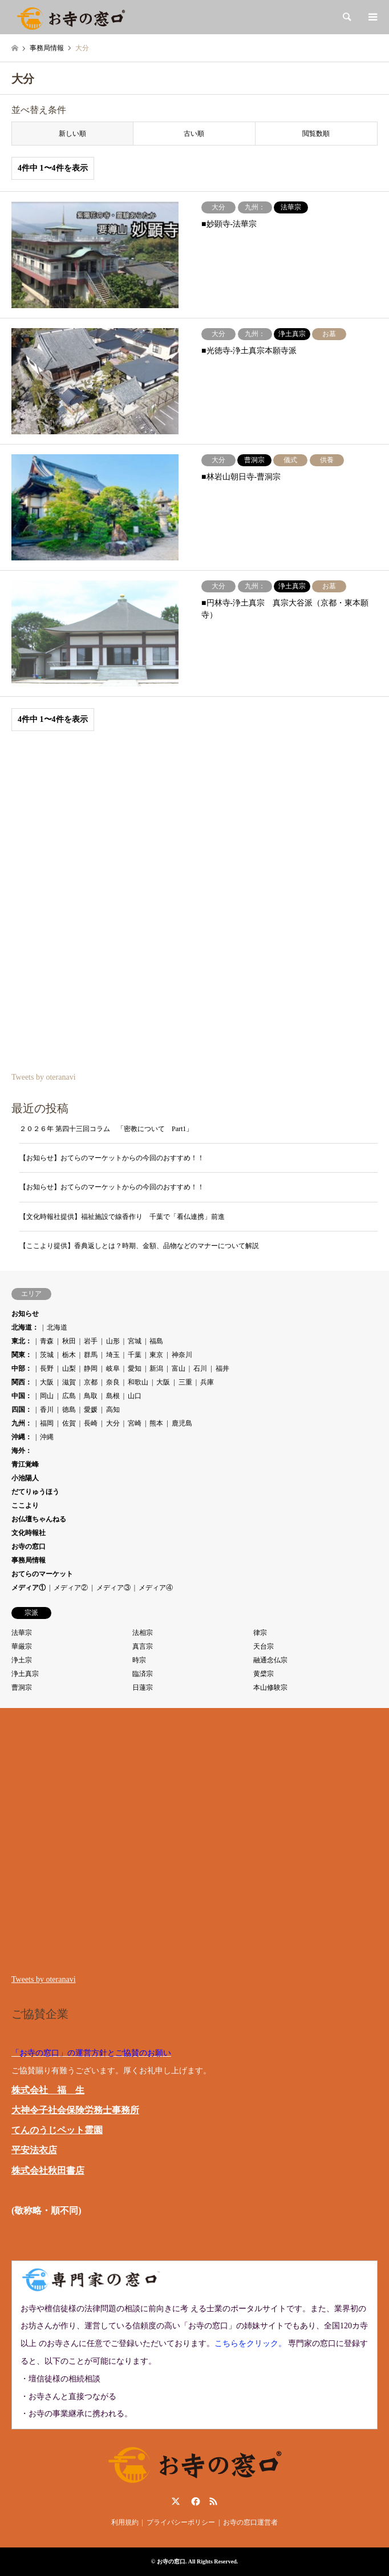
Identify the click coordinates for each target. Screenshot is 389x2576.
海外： (21, 1451)
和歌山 (138, 1382)
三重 (185, 1382)
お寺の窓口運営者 (250, 2522)
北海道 (57, 1327)
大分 (113, 1423)
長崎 (91, 1423)
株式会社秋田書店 (47, 2170)
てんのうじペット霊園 (57, 2130)
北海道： (25, 1327)
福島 (156, 1341)
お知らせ (25, 1314)
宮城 (134, 1341)
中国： (21, 1396)
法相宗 (142, 1633)
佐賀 (69, 1423)
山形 (113, 1341)
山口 (134, 1396)
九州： (21, 1423)
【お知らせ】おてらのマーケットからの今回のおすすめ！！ (111, 1158)
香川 (47, 1410)
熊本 (156, 1423)
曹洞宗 (21, 1687)
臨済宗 (142, 1674)
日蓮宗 (142, 1687)
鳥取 (91, 1396)
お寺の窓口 (28, 1547)
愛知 (134, 1368)
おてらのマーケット (42, 1574)
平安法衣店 (34, 2150)
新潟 (156, 1368)
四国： (21, 1410)
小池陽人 (25, 1478)
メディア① (28, 1588)
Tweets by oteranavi (43, 1077)
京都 (91, 1382)
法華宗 (21, 1633)
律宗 (260, 1633)
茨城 (47, 1355)
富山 (178, 1368)
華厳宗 (21, 1646)
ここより (25, 1505)
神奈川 (182, 1355)
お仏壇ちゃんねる (38, 1519)
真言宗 (142, 1646)
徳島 (69, 1410)
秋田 (69, 1341)
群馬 (91, 1355)
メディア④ (156, 1588)
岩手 (91, 1341)
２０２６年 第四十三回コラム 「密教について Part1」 (106, 1129)
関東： (21, 1355)
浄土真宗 (25, 1674)
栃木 (69, 1355)
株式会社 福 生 (47, 2090)
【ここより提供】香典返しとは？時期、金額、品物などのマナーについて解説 (139, 1246)
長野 (47, 1368)
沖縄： (21, 1437)
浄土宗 (21, 1660)
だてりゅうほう (35, 1492)
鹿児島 (182, 1423)
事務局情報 (28, 1560)
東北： (21, 1341)
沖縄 (47, 1437)
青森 (47, 1341)
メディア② (71, 1588)
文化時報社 (28, 1533)
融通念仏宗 (270, 1660)
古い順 (194, 134)
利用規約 (125, 2522)
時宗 (139, 1660)
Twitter (176, 2501)
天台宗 (263, 1646)
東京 (156, 1355)
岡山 (47, 1396)
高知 (113, 1410)
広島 (69, 1396)
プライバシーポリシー (181, 2522)
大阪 (47, 1382)
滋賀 (69, 1382)
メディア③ (113, 1588)
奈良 (113, 1382)
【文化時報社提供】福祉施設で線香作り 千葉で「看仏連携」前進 (122, 1217)
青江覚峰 (25, 1464)
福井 (222, 1368)
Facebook (194, 2501)
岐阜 (113, 1368)
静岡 (91, 1368)
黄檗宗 (263, 1674)
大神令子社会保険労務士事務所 (75, 2110)
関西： (21, 1382)
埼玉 (113, 1355)
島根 (113, 1396)
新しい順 (72, 134)
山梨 (69, 1368)
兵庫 (207, 1382)
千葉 (134, 1355)
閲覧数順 (316, 134)
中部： (21, 1368)
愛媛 (91, 1410)
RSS (213, 2501)
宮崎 (134, 1423)
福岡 (47, 1423)
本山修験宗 (270, 1687)
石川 (200, 1368)
